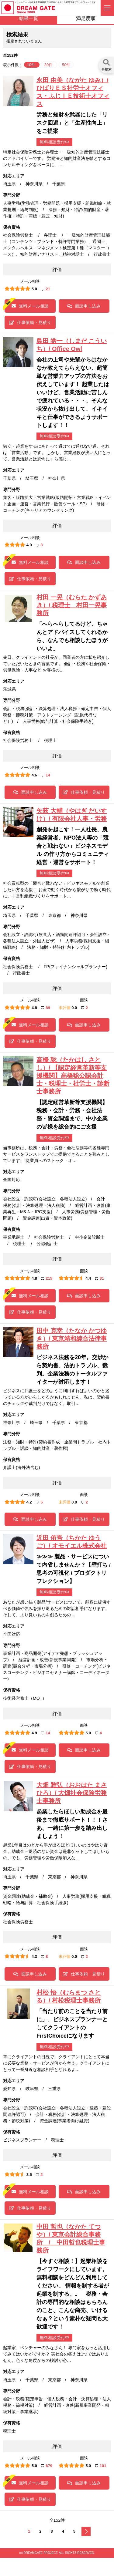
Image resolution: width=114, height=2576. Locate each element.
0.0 (74, 1007)
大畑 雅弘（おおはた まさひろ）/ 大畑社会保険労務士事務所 (71, 1793)
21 (45, 289)
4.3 (34, 1956)
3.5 (29, 2174)
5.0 (34, 289)
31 (99, 1278)
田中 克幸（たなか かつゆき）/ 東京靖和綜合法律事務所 (71, 1338)
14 (45, 775)
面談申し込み (84, 306)
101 (100, 2465)
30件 (49, 64)
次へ (86, 2531)
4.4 (88, 1278)
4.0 (29, 545)
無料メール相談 (30, 306)
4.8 (34, 1007)
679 (46, 2465)
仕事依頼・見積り (30, 322)
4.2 (29, 1502)
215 (46, 1278)
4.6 (34, 775)
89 (45, 1007)
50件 (66, 64)
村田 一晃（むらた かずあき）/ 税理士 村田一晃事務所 (71, 605)
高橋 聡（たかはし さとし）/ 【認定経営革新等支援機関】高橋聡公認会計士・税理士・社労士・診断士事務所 (72, 1075)
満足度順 (85, 18)
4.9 (34, 1733)
